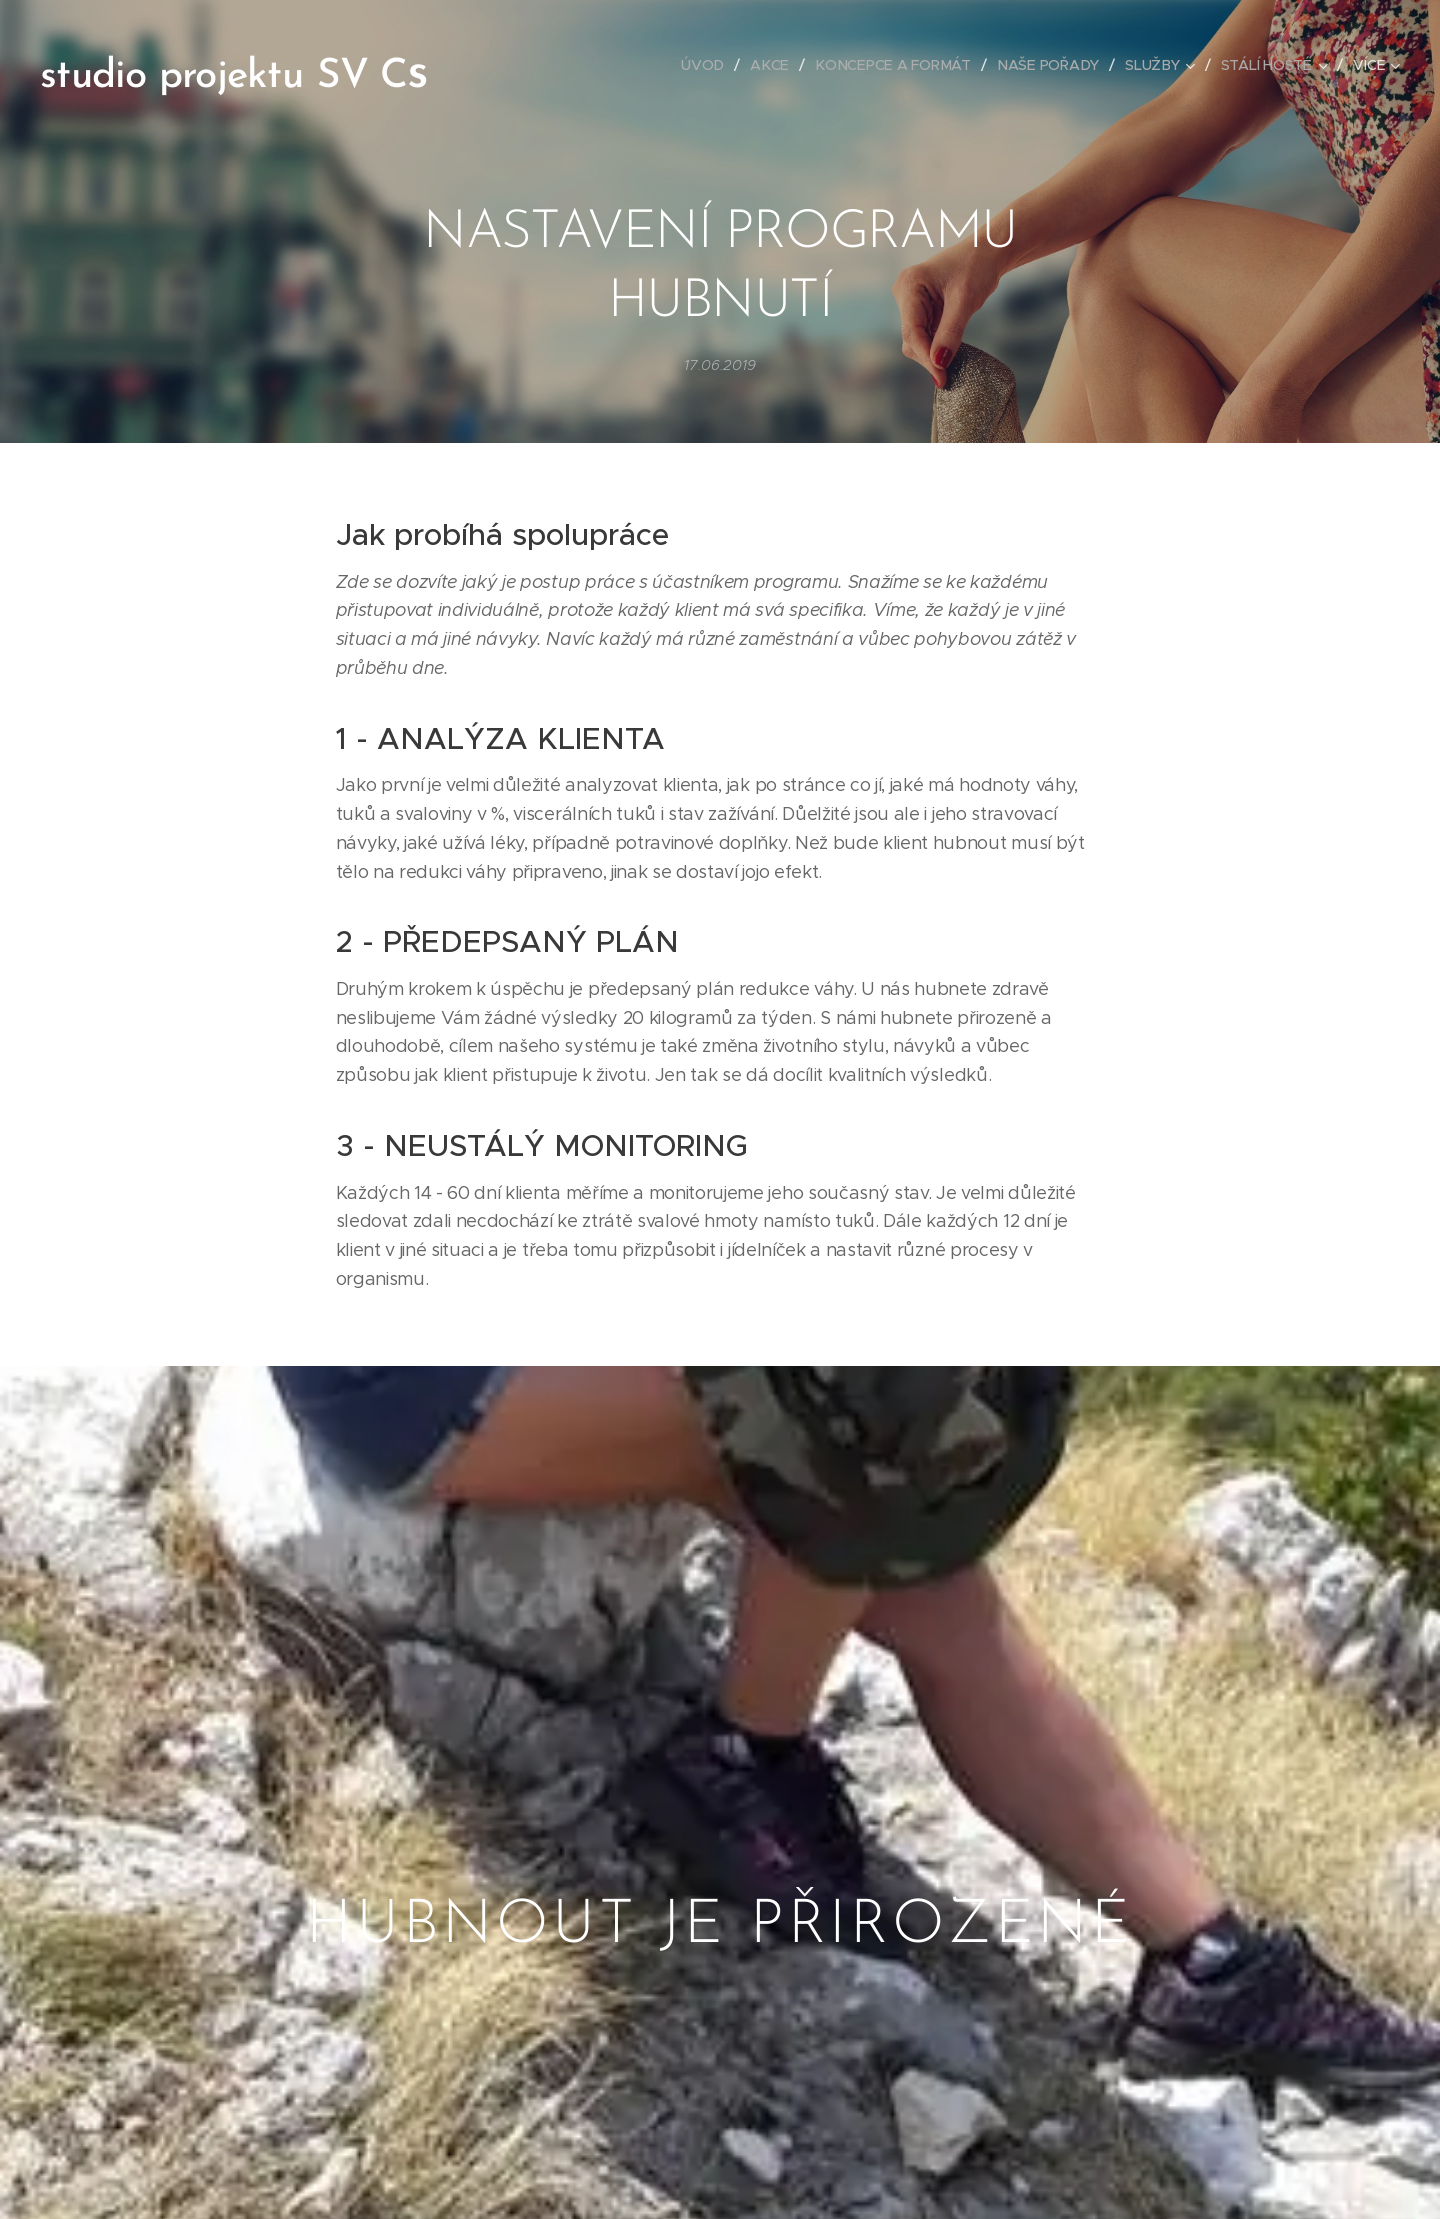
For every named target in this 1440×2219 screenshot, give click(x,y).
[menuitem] (708, 65)
